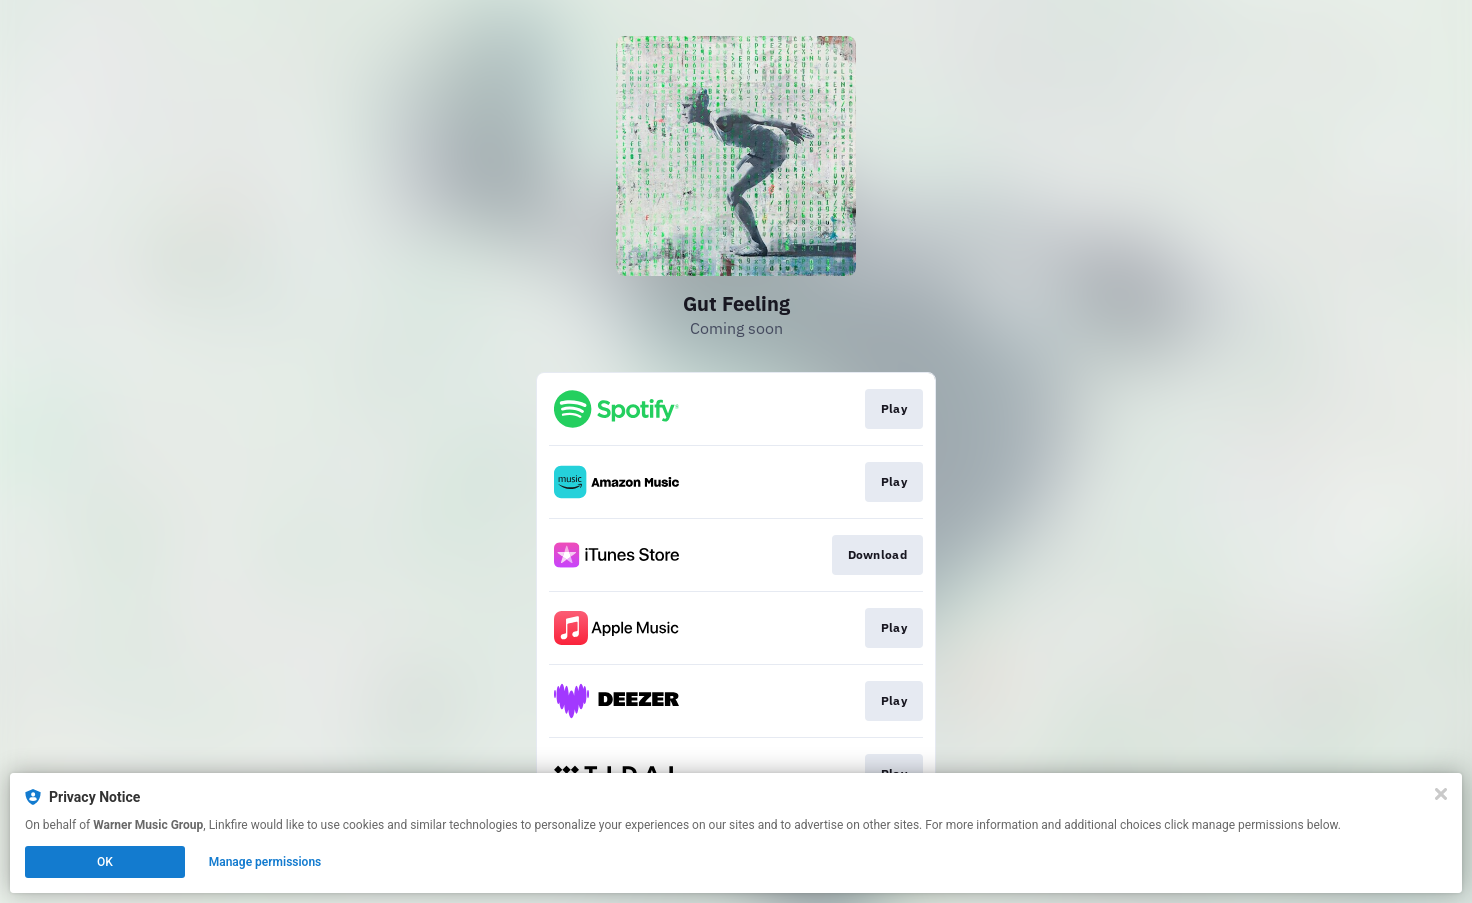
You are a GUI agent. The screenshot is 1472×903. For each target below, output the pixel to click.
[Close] (1441, 794)
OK (105, 862)
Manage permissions (265, 862)
